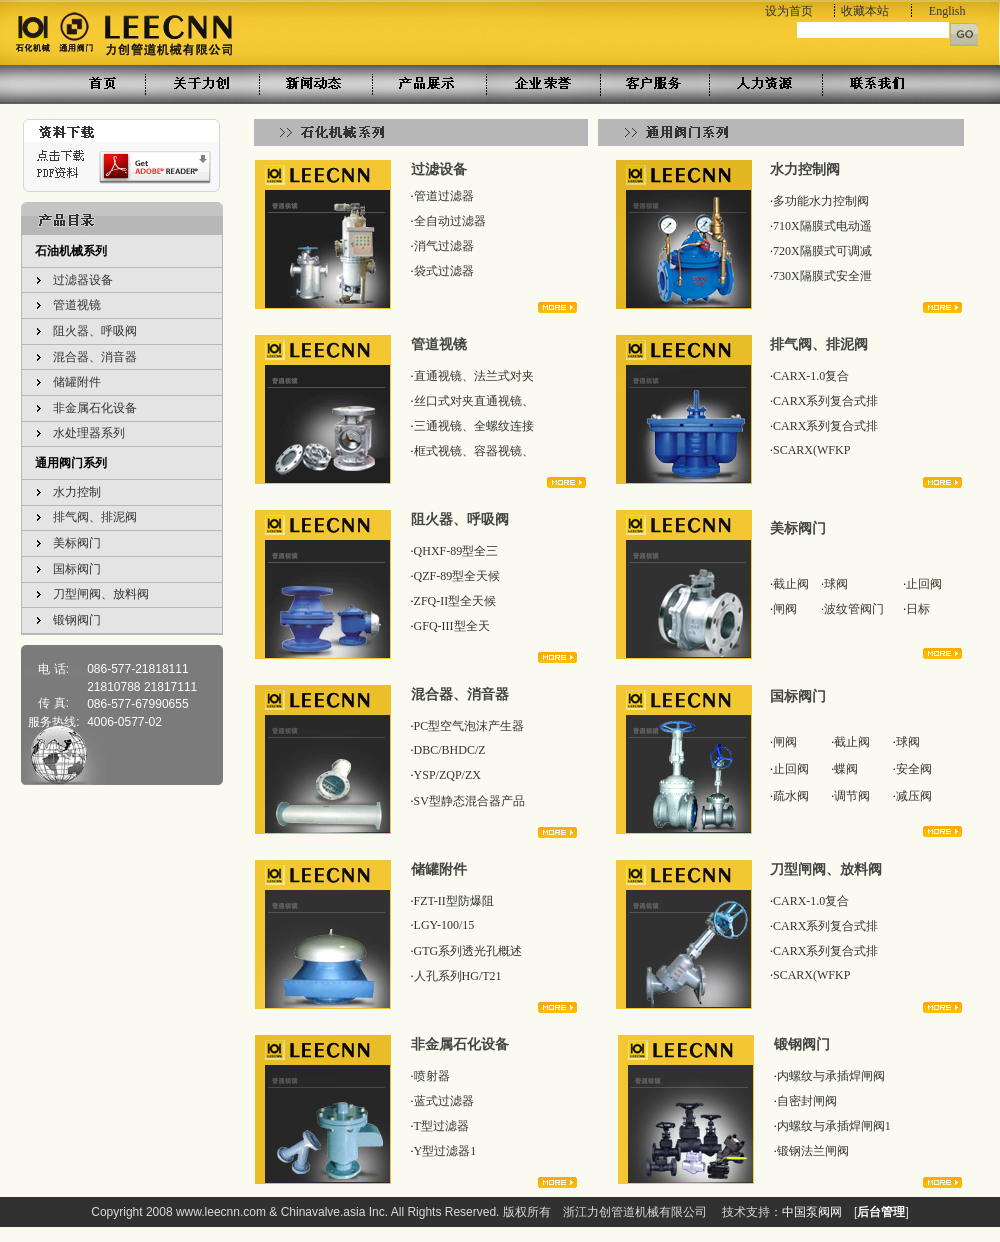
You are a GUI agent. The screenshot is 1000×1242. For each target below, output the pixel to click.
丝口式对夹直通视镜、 (474, 401)
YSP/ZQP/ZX (447, 775)
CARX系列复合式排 (825, 401)
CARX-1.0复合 (811, 376)
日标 (918, 609)
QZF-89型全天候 (457, 576)
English (947, 11)
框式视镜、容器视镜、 (474, 451)
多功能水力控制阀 (821, 201)
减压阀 (914, 796)
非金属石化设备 (95, 408)
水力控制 (77, 492)
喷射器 (432, 1076)
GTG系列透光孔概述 (468, 951)
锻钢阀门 (77, 620)
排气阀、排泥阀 (95, 517)
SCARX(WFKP (811, 450)
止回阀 (924, 584)
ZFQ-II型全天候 (455, 601)
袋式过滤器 (444, 271)
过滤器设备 (83, 280)
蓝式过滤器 (444, 1101)
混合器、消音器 (95, 357)
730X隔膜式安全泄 (822, 276)
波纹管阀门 (854, 609)
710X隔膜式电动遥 (822, 226)
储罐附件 (77, 382)
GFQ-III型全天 (452, 626)
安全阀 (914, 769)
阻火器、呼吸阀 (95, 331)
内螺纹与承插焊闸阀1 (834, 1126)
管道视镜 (77, 305)
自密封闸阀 (807, 1101)
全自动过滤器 (450, 221)
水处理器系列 (89, 433)
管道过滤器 (444, 196)
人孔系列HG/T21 (458, 976)
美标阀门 (77, 543)
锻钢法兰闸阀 (813, 1151)
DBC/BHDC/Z (450, 750)
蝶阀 (846, 769)
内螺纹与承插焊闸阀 (831, 1076)
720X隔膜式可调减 (822, 251)
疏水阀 (791, 796)
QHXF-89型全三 (456, 551)
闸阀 (785, 609)
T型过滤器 (441, 1126)
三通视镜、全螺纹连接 (474, 426)
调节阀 (852, 796)
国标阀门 (77, 569)
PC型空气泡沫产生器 (469, 726)
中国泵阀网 (812, 1212)
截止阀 (791, 584)
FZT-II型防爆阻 (454, 901)
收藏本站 (865, 11)
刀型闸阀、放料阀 (101, 594)
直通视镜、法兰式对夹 (474, 376)
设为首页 (789, 11)
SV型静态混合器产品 (469, 801)
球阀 (836, 584)
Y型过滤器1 (445, 1151)
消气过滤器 (444, 246)
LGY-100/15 (444, 925)
